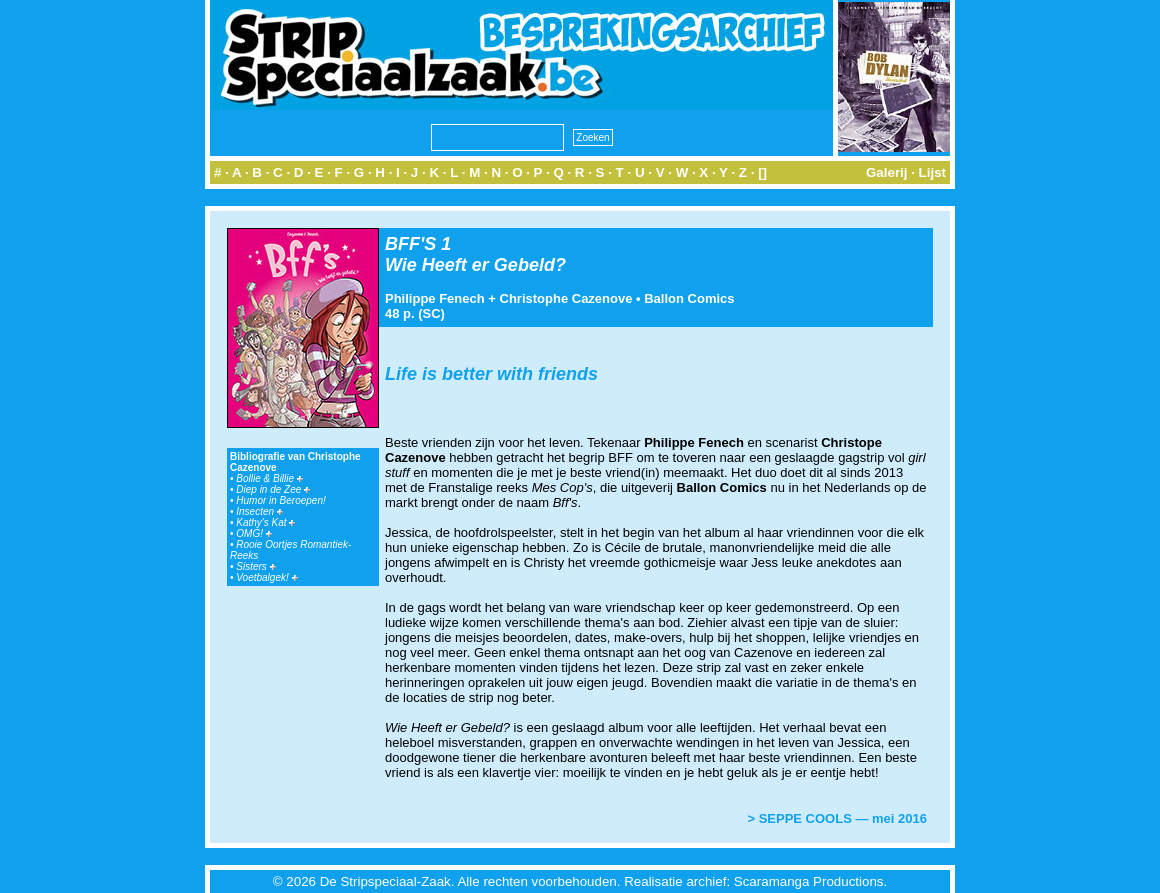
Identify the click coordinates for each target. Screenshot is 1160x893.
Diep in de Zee (273, 489)
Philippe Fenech (435, 298)
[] (762, 172)
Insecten (259, 511)
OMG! (253, 533)
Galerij (887, 172)
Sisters (255, 566)
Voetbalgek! (266, 577)
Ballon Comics (689, 298)
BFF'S (410, 244)
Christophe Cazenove (566, 298)
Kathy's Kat (265, 522)
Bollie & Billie (269, 478)
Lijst (932, 172)
